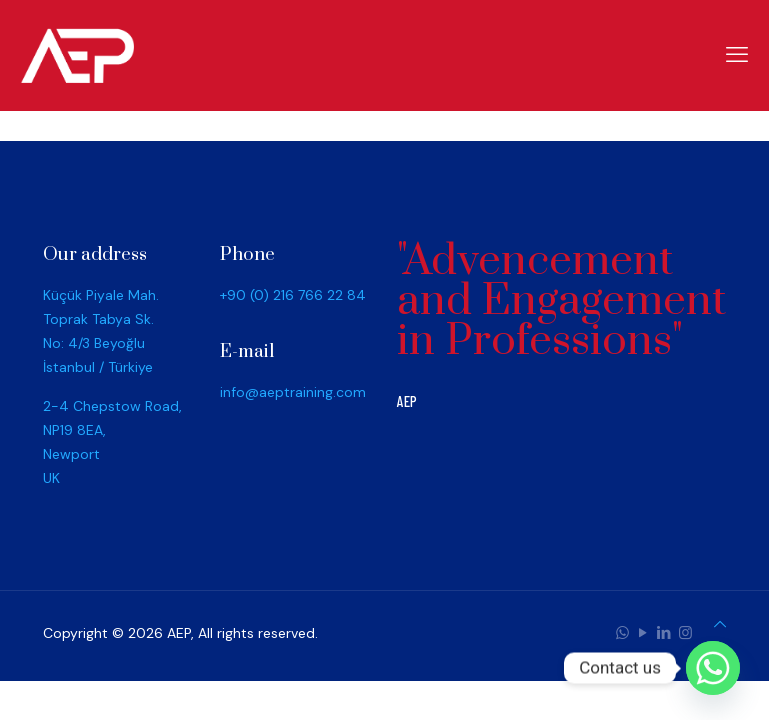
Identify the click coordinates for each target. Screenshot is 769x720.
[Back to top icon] (720, 624)
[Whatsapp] (713, 668)
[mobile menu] (737, 55)
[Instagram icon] (685, 633)
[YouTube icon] (643, 633)
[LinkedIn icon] (664, 633)
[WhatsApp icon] (622, 633)
